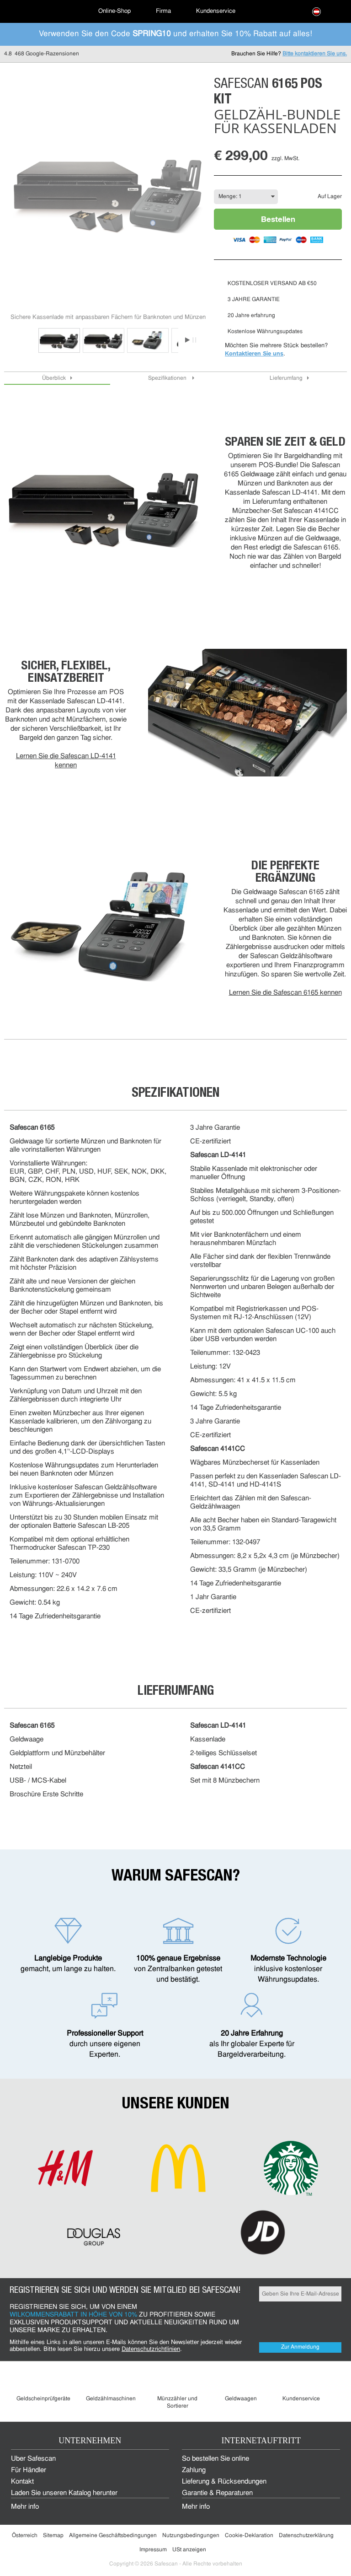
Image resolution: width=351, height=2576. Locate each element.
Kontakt (22, 2482)
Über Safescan (33, 2459)
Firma (163, 11)
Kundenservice (215, 11)
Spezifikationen (168, 378)
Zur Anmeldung (300, 2347)
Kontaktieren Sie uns (254, 353)
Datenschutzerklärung (306, 2535)
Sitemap (53, 2535)
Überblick (54, 378)
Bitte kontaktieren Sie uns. (314, 54)
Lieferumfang (286, 378)
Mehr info (25, 2507)
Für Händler (28, 2470)
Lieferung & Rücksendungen (224, 2482)
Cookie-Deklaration (249, 2535)
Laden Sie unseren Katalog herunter (64, 2493)
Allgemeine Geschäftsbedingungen (113, 2535)
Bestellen (278, 219)
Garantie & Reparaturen (217, 2493)
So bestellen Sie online (215, 2459)
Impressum (153, 2550)
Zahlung (194, 2470)
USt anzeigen (189, 2550)
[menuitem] (41, 11)
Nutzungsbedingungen (190, 2535)
